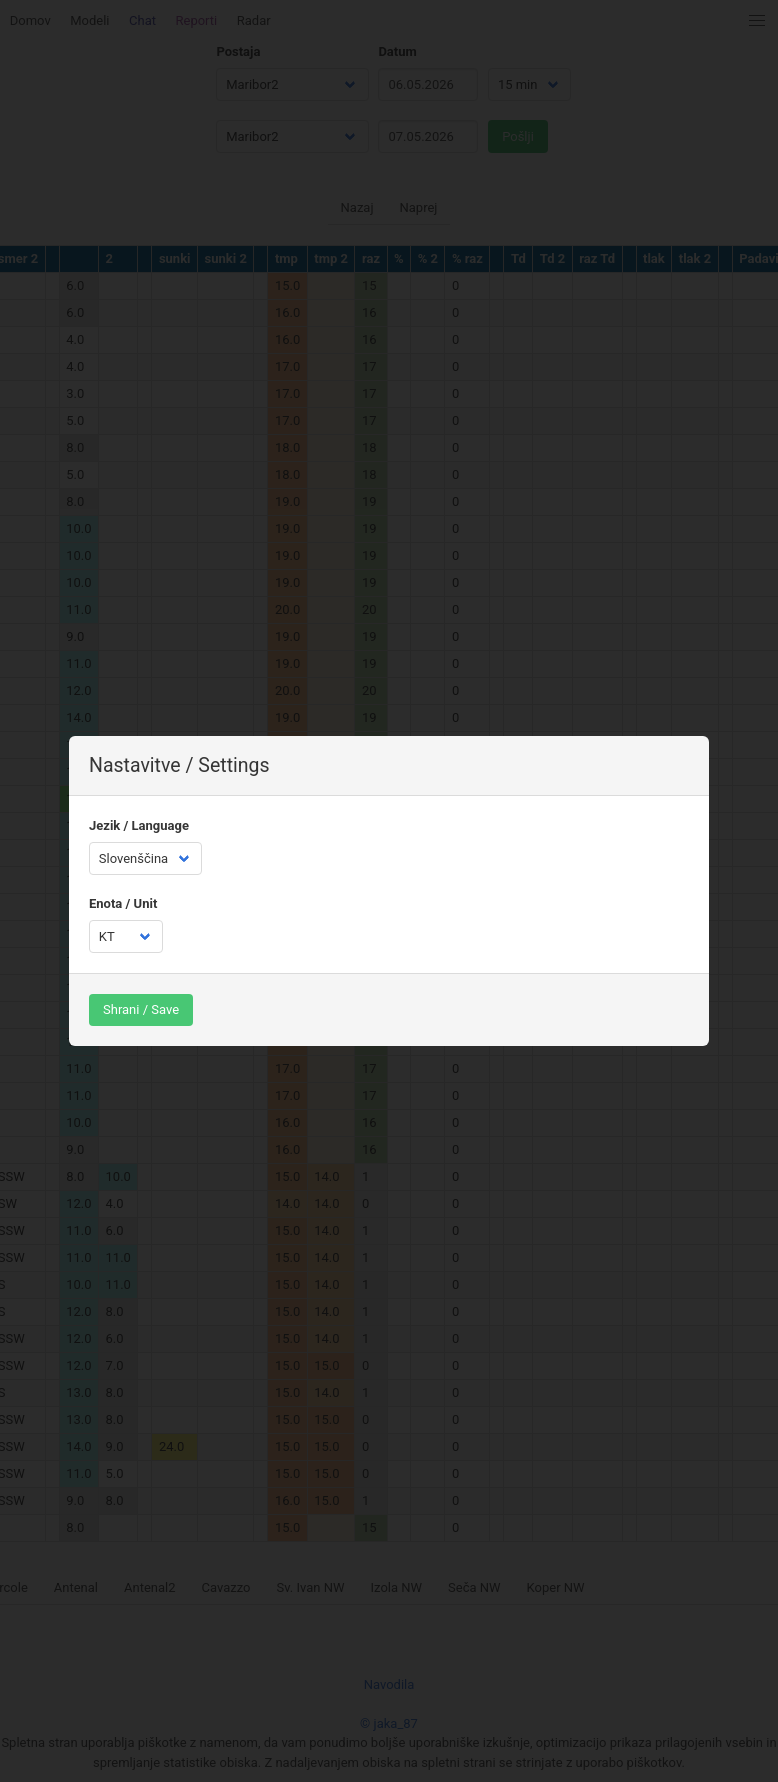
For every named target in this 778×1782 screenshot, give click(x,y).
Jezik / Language (139, 825)
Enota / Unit (123, 903)
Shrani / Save (141, 1009)
